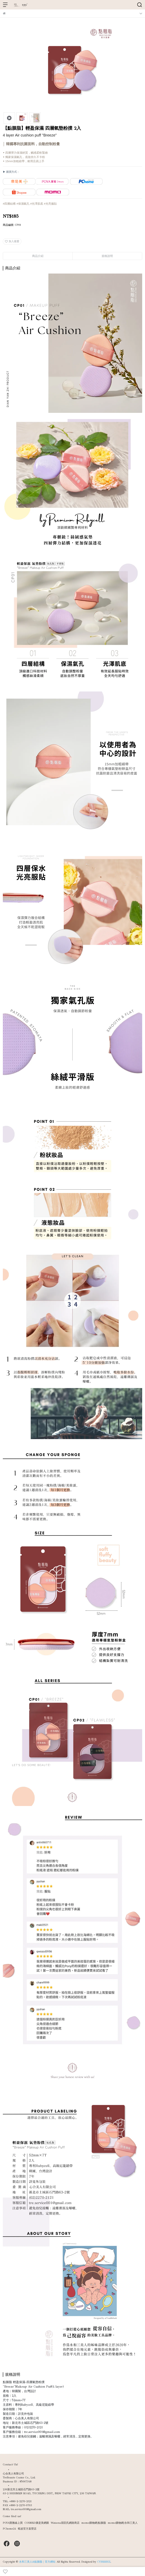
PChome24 (9, 2528)
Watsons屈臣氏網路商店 (65, 2522)
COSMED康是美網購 (37, 2522)
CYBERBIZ (104, 2561)
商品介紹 (37, 256)
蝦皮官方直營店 (27, 2528)
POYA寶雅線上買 (13, 2522)
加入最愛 (12, 241)
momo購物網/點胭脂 (93, 2522)
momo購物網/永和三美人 (123, 2522)
